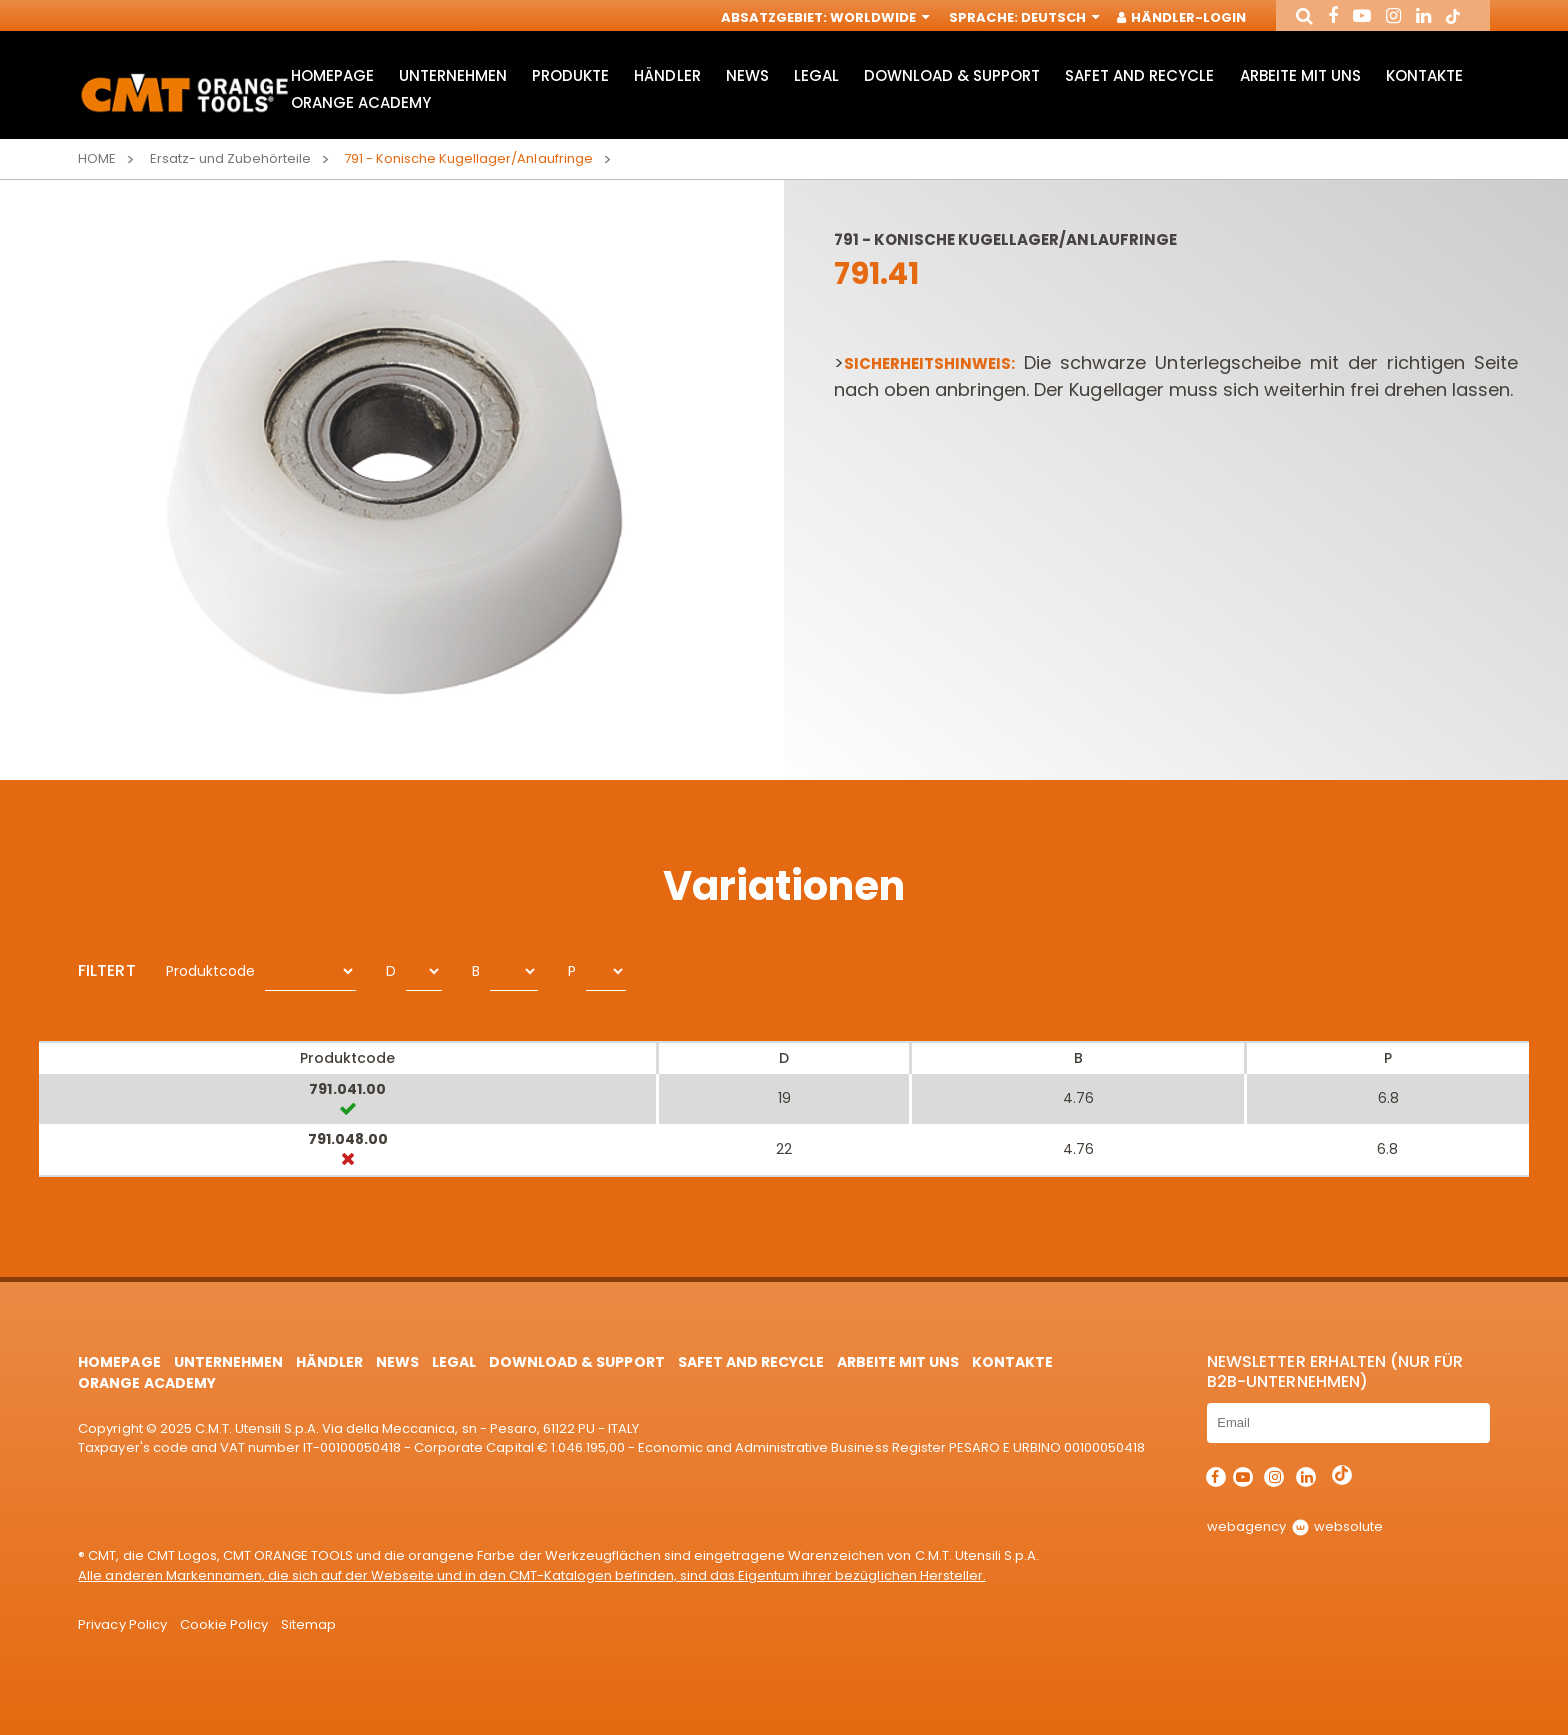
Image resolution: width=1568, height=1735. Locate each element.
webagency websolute (1294, 1526)
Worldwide (878, 17)
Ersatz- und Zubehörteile (230, 158)
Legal (816, 75)
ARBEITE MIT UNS (1300, 75)
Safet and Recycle (1139, 75)
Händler (667, 75)
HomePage (332, 75)
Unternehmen (453, 75)
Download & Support (952, 75)
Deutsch (1058, 17)
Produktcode (210, 971)
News (747, 75)
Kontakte (1424, 75)
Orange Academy (361, 102)
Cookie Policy (224, 1624)
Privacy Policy (122, 1624)
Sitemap (308, 1624)
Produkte (570, 75)
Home (97, 158)
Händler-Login (1182, 17)
